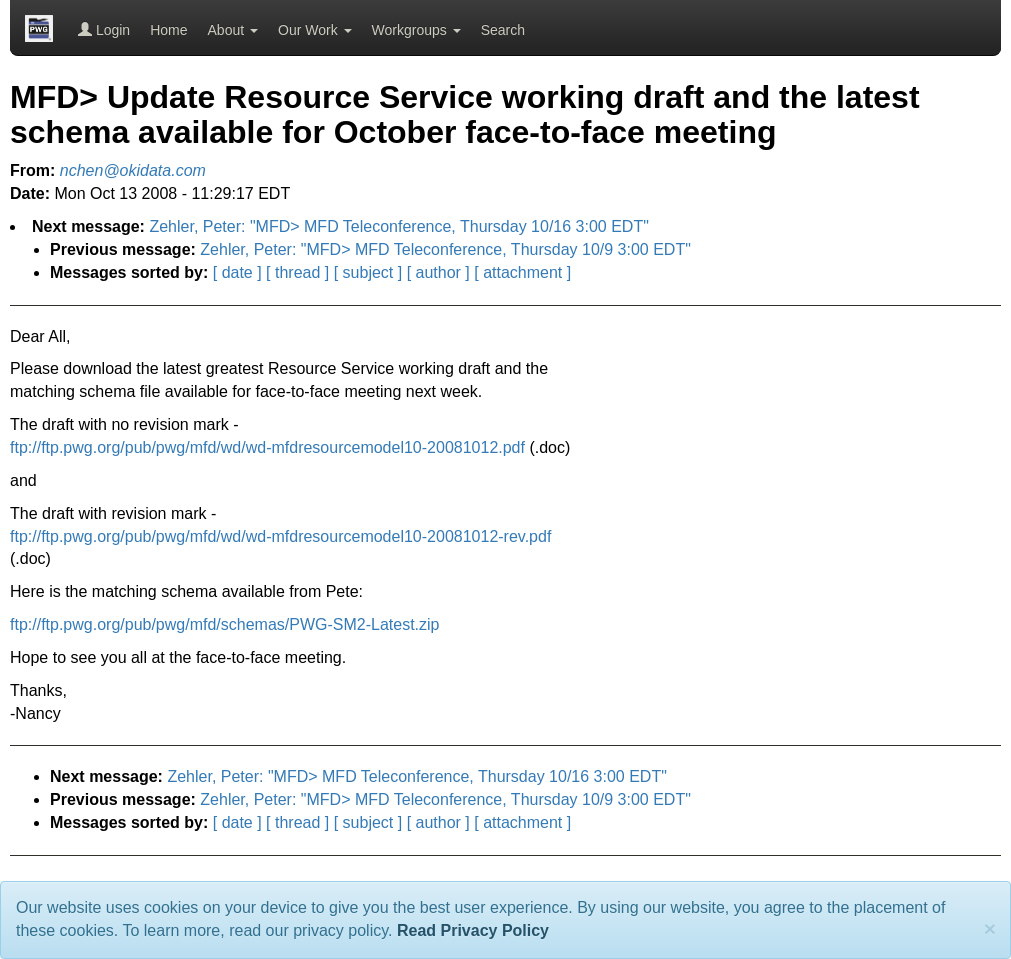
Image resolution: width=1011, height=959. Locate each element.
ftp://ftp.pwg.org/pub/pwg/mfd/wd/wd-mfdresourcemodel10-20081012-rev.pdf (280, 536)
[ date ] (237, 272)
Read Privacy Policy (473, 930)
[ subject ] (368, 272)
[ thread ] (297, 272)
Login (104, 30)
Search (503, 30)
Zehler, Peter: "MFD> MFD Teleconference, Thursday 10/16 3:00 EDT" (398, 226)
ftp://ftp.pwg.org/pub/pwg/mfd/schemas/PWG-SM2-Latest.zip (225, 624)
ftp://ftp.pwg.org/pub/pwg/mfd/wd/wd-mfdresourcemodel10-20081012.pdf (267, 447)
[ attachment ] (522, 272)
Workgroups (416, 30)
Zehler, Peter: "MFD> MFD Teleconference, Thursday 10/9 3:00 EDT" (445, 249)
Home (168, 30)
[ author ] (438, 272)
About (233, 30)
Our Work (315, 30)
